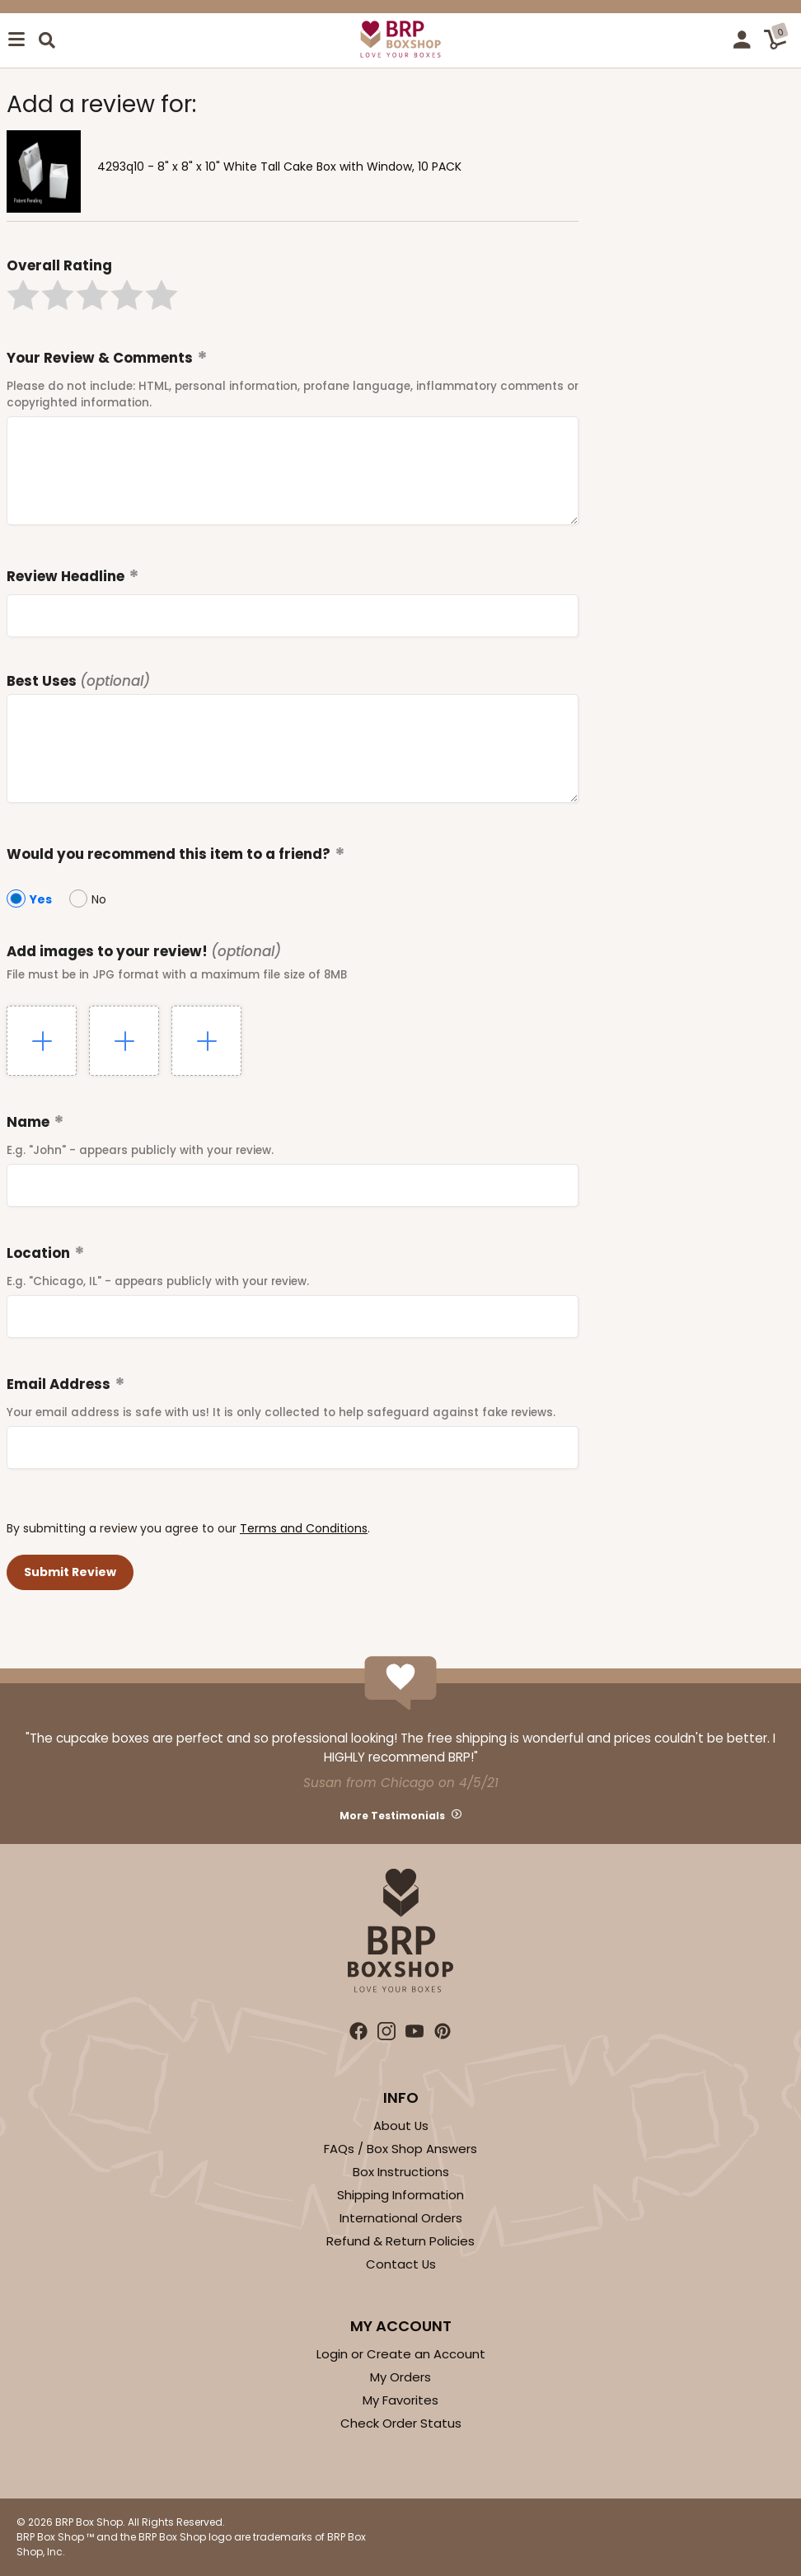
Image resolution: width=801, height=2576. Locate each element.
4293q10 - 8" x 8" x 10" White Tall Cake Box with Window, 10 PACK (279, 166)
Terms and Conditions (304, 1528)
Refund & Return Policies (400, 2241)
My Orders (400, 2377)
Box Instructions (401, 2171)
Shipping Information (400, 2194)
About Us (401, 2125)
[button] (23, 295)
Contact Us (401, 2264)
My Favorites (400, 2400)
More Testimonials (392, 1816)
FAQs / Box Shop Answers (400, 2148)
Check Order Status (400, 2423)
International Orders (401, 2217)
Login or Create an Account (400, 2354)
